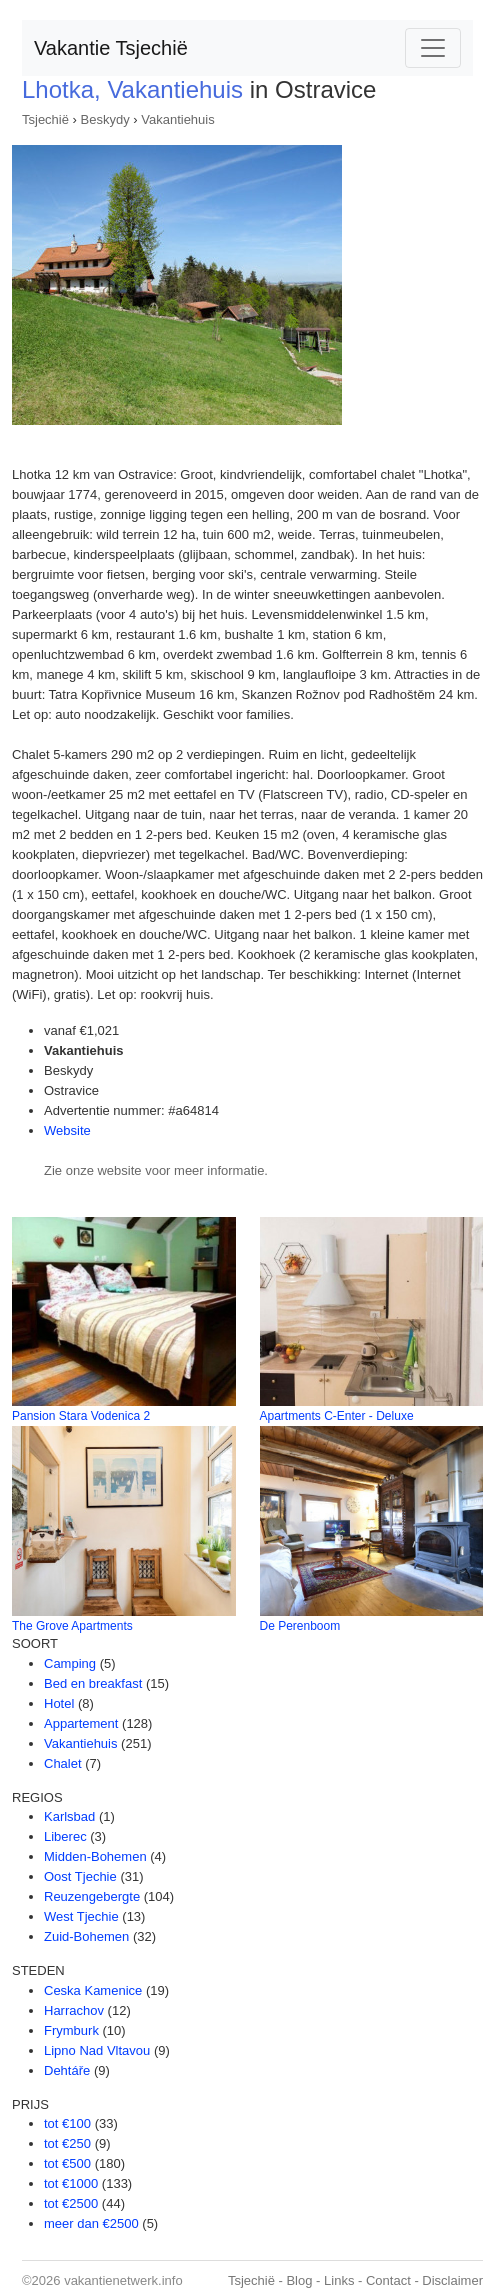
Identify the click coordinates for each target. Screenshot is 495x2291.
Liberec (65, 1836)
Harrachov (74, 2010)
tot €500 (67, 2163)
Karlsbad (69, 1816)
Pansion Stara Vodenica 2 (81, 1416)
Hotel (59, 1703)
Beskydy (105, 119)
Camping (70, 1663)
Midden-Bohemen (95, 1856)
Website (67, 1130)
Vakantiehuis (177, 119)
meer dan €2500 (91, 2223)
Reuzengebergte (92, 1896)
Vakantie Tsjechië (111, 48)
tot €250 (67, 2143)
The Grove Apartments (72, 1626)
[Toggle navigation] (433, 48)
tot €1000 (71, 2183)
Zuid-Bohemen (86, 1936)
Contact (388, 2280)
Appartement (81, 1723)
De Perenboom (300, 1626)
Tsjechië (45, 119)
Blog (299, 2280)
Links (339, 2280)
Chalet (63, 1763)
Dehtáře (67, 2070)
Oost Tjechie (80, 1876)
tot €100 (67, 2123)
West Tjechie (81, 1916)
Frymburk (71, 2030)
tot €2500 (71, 2203)
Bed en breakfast (93, 1683)
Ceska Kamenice (93, 1990)
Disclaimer (452, 2280)
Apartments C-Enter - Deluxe (337, 1416)
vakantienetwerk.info (123, 2280)
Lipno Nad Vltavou (97, 2050)
